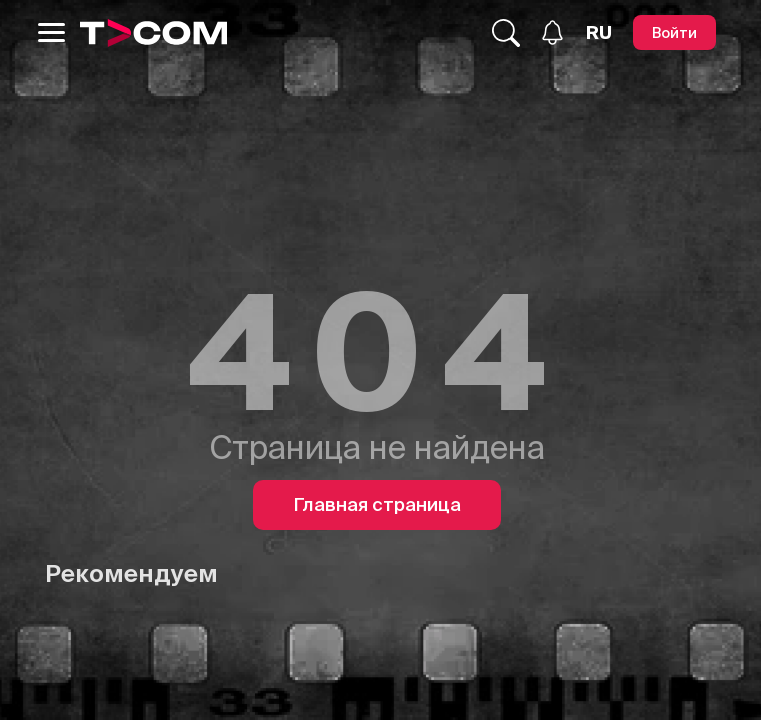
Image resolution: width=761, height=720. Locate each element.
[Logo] (154, 33)
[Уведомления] (552, 32)
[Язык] (599, 33)
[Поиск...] (506, 33)
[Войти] (674, 32)
